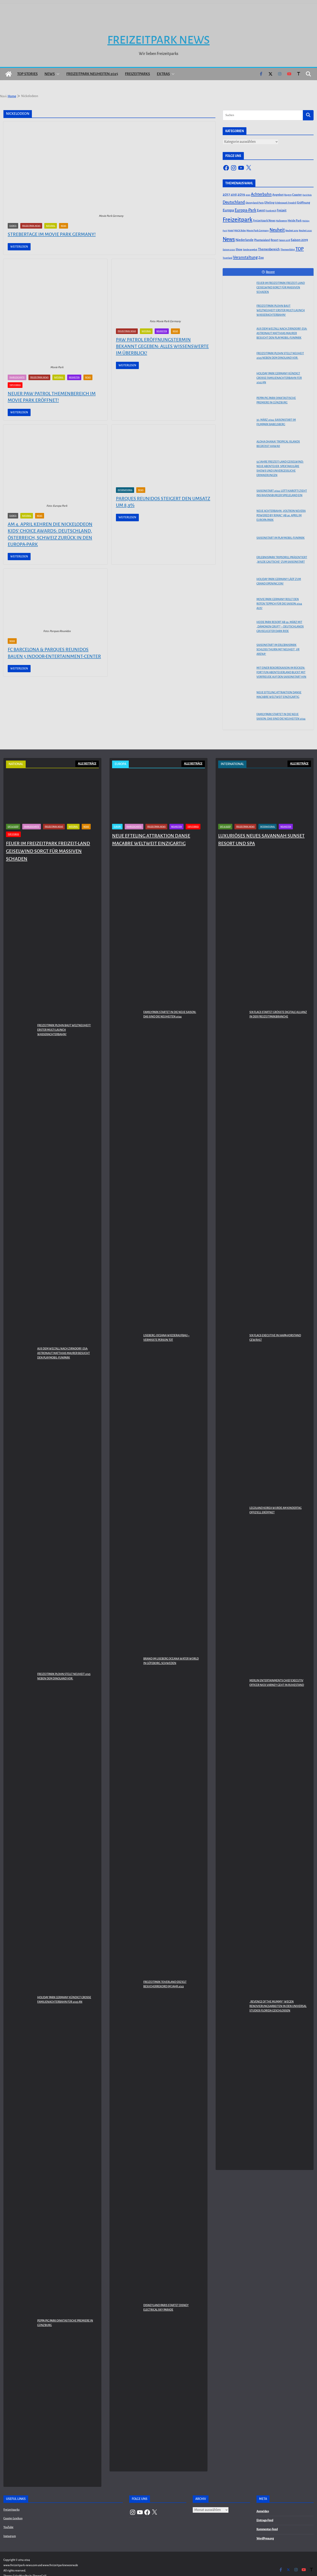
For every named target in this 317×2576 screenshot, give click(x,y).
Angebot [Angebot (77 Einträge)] (278, 182)
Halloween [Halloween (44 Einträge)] (281, 208)
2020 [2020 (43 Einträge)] (248, 183)
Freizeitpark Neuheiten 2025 (92, 62)
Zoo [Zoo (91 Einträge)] (261, 245)
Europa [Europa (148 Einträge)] (228, 198)
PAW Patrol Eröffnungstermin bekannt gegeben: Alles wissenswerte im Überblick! (162, 334)
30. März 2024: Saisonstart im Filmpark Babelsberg (276, 410)
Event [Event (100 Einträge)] (261, 198)
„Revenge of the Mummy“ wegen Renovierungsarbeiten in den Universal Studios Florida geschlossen (278, 1994)
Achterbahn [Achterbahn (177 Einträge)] (261, 182)
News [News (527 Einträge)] (229, 227)
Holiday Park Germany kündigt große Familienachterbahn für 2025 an (279, 366)
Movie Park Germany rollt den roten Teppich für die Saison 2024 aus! (279, 592)
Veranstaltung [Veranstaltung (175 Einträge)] (245, 245)
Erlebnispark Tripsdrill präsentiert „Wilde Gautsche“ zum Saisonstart (281, 547)
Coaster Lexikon (12, 2506)
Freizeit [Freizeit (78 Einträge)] (281, 198)
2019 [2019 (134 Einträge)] (241, 182)
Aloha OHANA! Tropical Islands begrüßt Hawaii (278, 432)
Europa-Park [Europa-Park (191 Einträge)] (245, 198)
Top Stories (27, 62)
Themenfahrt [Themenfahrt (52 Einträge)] (287, 237)
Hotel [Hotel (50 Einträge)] (231, 218)
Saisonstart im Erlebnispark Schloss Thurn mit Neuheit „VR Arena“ (277, 637)
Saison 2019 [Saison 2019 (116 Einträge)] (299, 228)
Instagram (9, 2524)
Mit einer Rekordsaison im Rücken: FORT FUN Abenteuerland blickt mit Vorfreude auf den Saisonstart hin (281, 660)
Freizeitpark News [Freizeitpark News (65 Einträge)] (264, 208)
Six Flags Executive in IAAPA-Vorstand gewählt (275, 1325)
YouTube (8, 2515)
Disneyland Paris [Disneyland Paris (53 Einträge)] (255, 190)
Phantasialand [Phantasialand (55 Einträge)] (262, 227)
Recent (268, 259)
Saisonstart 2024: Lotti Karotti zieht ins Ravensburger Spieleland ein (281, 481)
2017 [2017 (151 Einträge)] (226, 182)
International (125, 432)
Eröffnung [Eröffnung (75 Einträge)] (303, 190)
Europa (117, 815)
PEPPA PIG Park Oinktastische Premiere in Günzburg (276, 388)
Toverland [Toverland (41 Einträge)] (227, 246)
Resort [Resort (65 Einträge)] (274, 227)
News (49, 62)
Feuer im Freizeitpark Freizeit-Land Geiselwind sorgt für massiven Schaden (280, 275)
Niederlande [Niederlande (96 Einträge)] (244, 227)
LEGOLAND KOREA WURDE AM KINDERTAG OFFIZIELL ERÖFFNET (275, 1498)
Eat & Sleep (13, 815)
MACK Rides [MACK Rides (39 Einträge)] (240, 218)
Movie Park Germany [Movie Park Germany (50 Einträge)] (257, 218)
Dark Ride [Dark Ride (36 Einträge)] (307, 183)
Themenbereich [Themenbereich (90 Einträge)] (269, 237)
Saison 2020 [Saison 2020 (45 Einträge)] (229, 237)
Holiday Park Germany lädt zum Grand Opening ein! (278, 569)
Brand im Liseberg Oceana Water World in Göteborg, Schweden (171, 1649)
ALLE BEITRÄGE (87, 751)
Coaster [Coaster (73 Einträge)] (297, 182)
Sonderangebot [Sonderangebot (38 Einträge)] (250, 237)
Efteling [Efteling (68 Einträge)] (269, 190)
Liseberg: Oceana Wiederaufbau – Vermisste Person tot (166, 1325)
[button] (57, 62)
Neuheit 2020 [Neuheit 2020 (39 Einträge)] (305, 218)
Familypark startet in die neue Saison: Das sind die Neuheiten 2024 (280, 704)
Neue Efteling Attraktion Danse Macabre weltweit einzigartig (278, 682)
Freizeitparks (137, 62)
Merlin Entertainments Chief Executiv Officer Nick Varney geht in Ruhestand (276, 1671)
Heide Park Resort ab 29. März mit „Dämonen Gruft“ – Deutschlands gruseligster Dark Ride (280, 614)
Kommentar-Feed (267, 2517)
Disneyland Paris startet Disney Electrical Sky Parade (166, 2295)
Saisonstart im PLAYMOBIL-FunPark (280, 525)
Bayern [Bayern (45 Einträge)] (288, 182)
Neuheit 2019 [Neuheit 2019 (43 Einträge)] (291, 218)
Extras (163, 62)
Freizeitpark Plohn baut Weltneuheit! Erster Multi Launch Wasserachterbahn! (280, 298)
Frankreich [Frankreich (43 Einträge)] (270, 199)
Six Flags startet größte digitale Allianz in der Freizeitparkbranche (278, 1002)
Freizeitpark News (158, 28)
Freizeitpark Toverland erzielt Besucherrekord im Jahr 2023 (165, 1972)
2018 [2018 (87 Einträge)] (234, 182)
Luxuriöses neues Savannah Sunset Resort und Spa (261, 827)
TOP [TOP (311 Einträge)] (299, 236)
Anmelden (262, 2499)
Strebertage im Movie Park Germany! (52, 222)
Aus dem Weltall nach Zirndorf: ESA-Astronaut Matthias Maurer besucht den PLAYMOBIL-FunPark (281, 321)
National (50, 214)
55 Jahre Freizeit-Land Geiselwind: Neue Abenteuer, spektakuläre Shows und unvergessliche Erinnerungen (280, 456)
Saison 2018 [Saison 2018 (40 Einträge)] (284, 228)
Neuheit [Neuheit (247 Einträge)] (277, 217)
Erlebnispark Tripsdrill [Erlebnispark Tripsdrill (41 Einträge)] (285, 190)
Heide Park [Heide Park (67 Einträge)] (295, 208)
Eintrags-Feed (264, 2508)
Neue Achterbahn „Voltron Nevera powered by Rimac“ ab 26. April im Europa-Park (281, 503)
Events (12, 214)
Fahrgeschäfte (17, 319)
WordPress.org (265, 2526)
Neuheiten (74, 319)
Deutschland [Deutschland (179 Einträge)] (234, 190)
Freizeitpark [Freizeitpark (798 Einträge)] (237, 207)
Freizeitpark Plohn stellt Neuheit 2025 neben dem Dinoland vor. (280, 343)
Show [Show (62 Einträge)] (239, 237)
